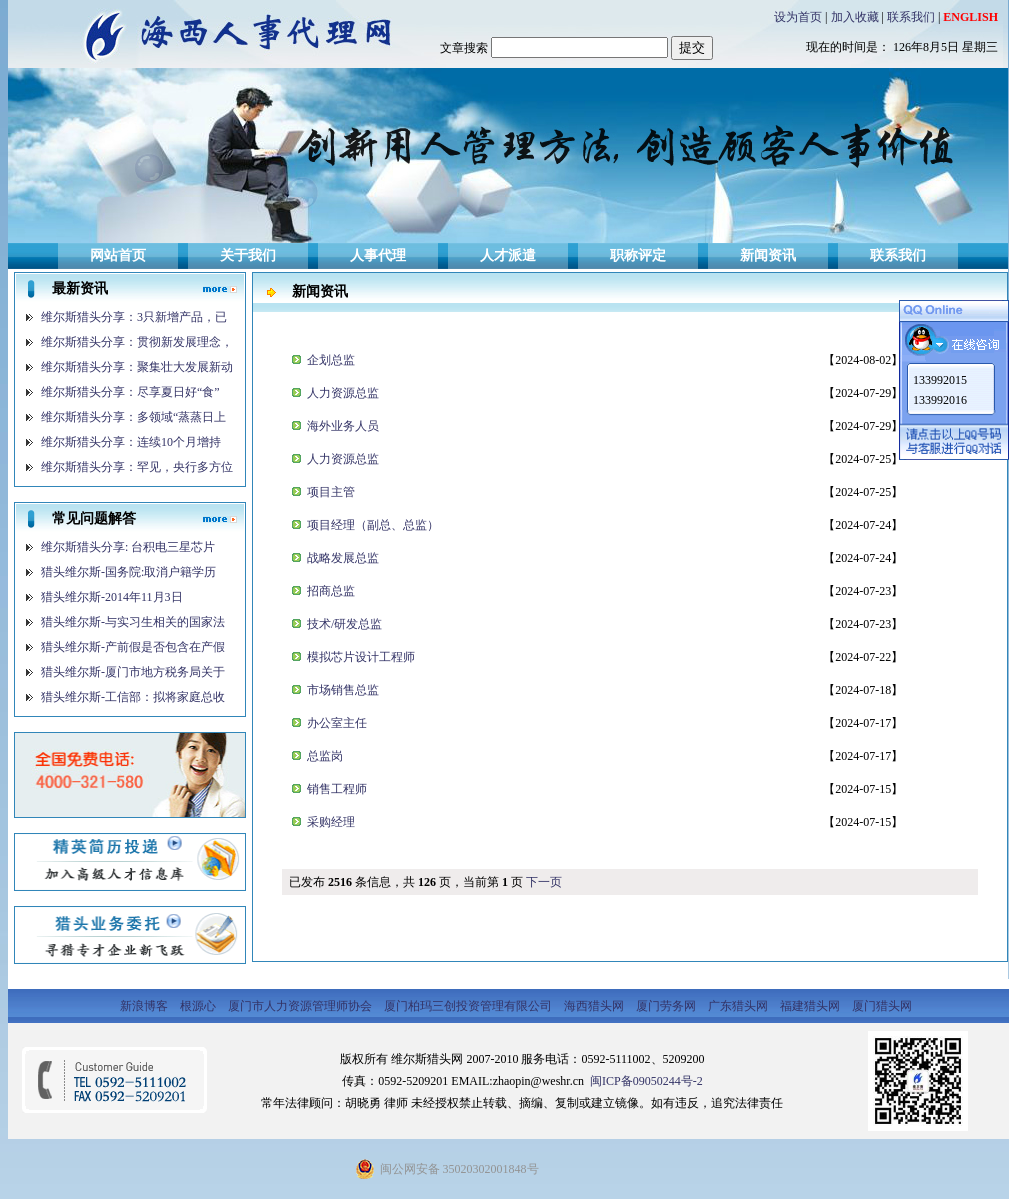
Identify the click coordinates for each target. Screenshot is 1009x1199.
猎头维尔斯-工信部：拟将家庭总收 (133, 697)
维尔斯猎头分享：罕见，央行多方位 (137, 467)
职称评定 (638, 255)
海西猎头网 (595, 1006)
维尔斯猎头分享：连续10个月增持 (131, 442)
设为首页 (798, 17)
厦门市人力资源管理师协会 (301, 1006)
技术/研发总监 (343, 624)
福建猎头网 (811, 1006)
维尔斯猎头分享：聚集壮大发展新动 (137, 367)
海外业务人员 (341, 426)
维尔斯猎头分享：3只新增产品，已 (134, 317)
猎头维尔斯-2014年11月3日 (112, 597)
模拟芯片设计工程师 (359, 657)
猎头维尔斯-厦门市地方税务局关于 (133, 672)
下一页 (544, 882)
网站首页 (118, 255)
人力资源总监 (341, 393)
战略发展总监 (341, 558)
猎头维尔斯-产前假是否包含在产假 (133, 647)
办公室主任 (335, 723)
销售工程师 (335, 789)
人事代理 (378, 255)
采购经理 (329, 822)
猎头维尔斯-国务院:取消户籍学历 (128, 572)
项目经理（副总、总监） (371, 525)
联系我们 (911, 17)
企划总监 (329, 360)
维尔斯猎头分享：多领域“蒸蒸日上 (133, 417)
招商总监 (329, 591)
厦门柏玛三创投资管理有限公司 (469, 1006)
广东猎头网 (739, 1006)
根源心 (199, 1006)
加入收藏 (855, 17)
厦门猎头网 (882, 1006)
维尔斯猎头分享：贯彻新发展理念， (137, 342)
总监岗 (323, 756)
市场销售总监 (341, 690)
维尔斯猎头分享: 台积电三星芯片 (128, 547)
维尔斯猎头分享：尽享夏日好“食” (130, 392)
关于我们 (248, 255)
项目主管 (329, 492)
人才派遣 (508, 255)
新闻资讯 (768, 255)
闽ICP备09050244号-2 (645, 1081)
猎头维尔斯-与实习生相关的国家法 (133, 622)
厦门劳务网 (667, 1006)
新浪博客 (145, 1006)
